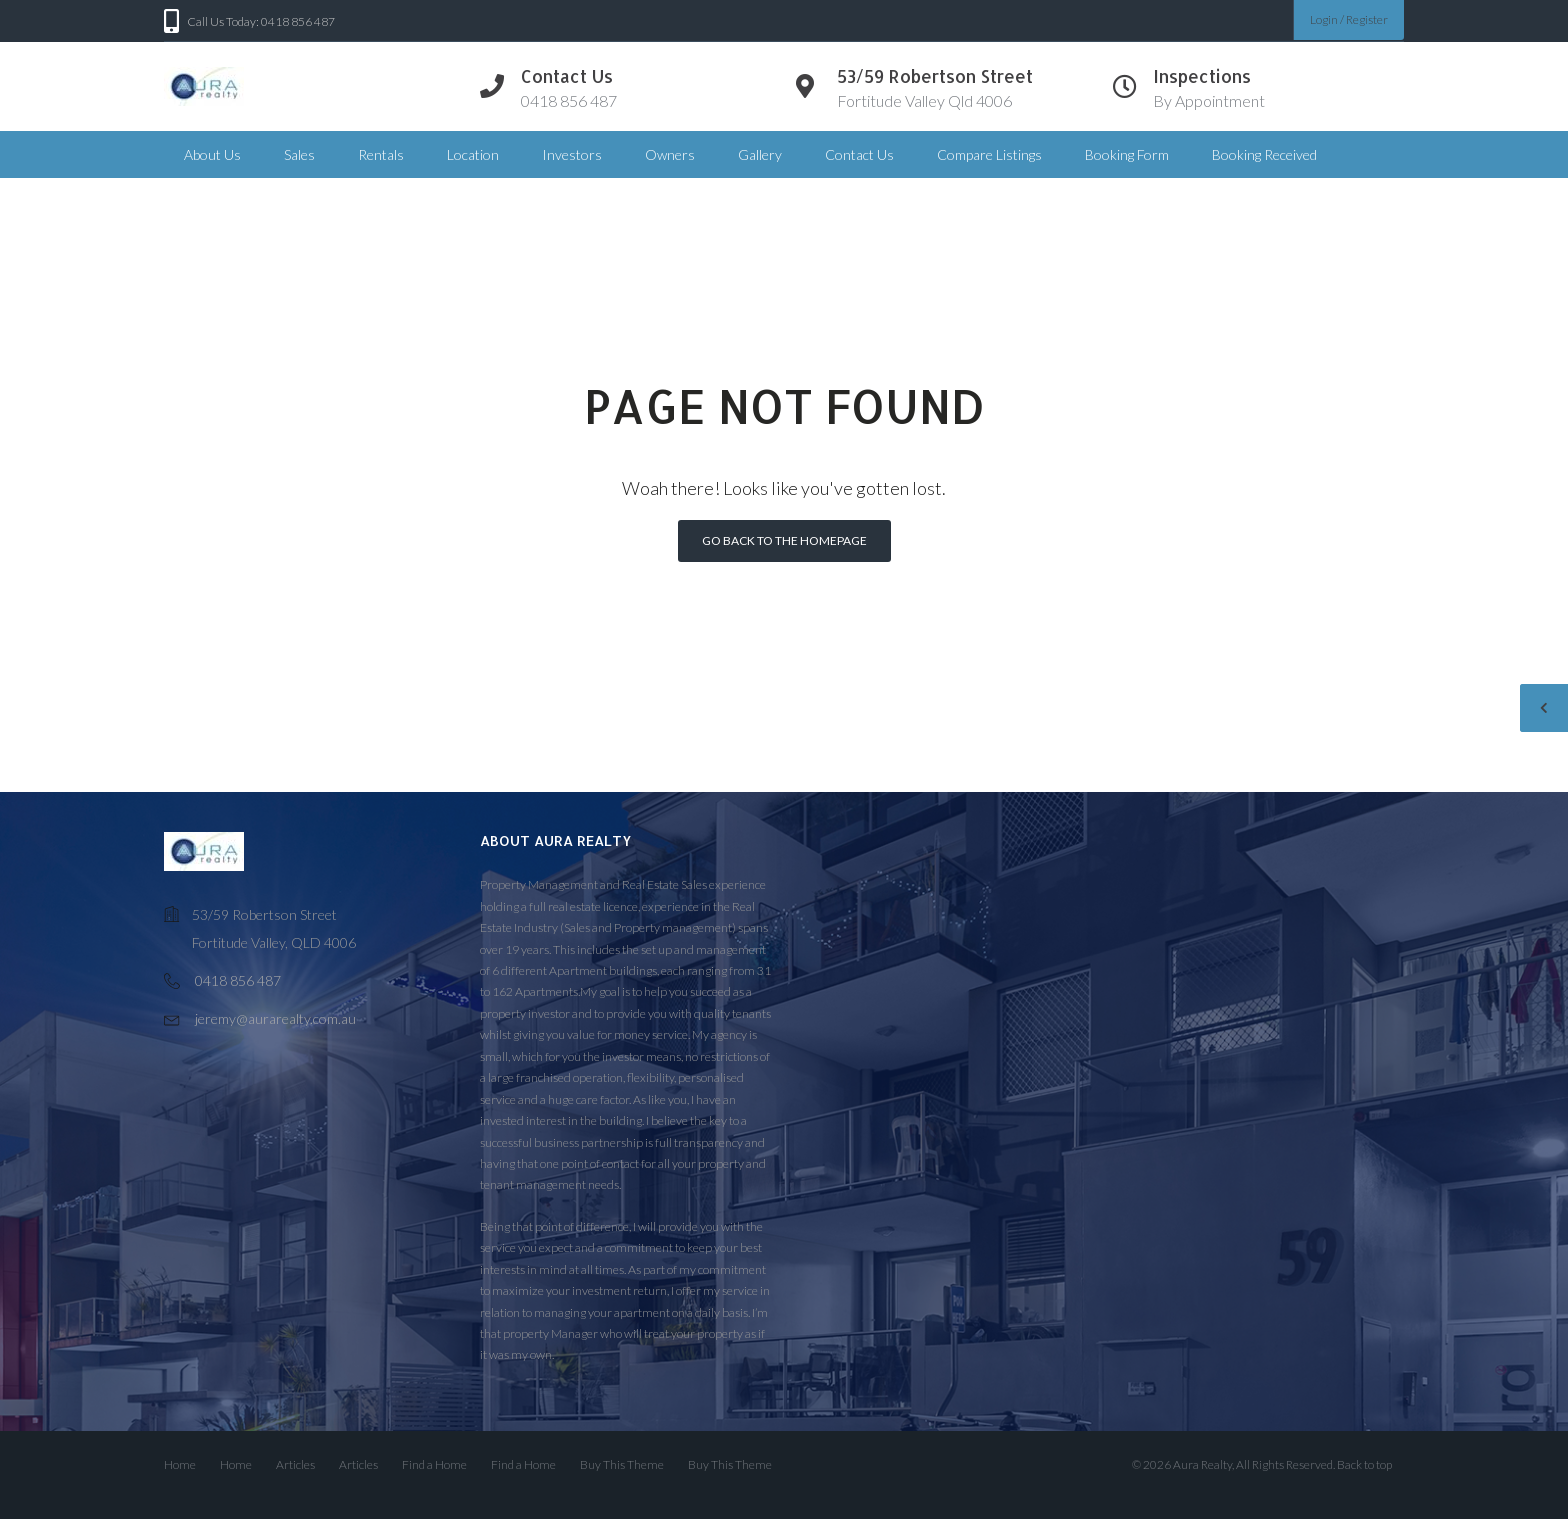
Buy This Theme (622, 1464)
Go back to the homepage (784, 540)
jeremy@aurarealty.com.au (275, 1018)
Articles (295, 1464)
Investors (572, 154)
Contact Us (859, 154)
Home (180, 1464)
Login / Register (1349, 19)
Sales (299, 154)
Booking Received (1264, 154)
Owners (670, 154)
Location (473, 154)
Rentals (381, 154)
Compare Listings (989, 154)
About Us (212, 154)
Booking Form (1127, 154)
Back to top (1364, 1464)
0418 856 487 (238, 980)
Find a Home (434, 1464)
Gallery (760, 154)
